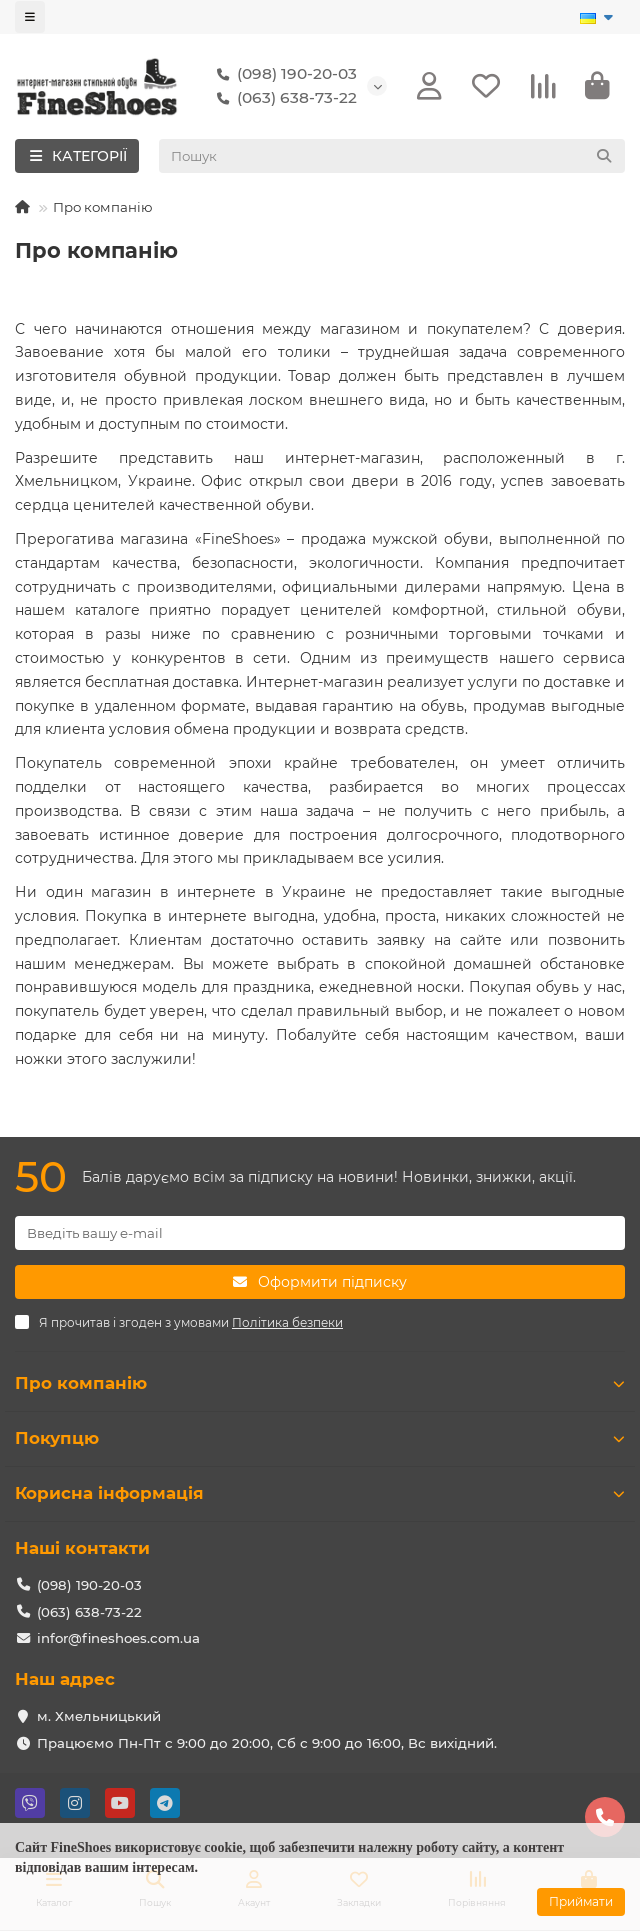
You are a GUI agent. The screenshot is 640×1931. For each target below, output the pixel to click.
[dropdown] (30, 17)
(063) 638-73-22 (283, 98)
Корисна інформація (320, 1493)
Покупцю (320, 1438)
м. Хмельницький (99, 1716)
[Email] (320, 1233)
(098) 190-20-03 (283, 74)
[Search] (392, 156)
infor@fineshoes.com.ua (118, 1638)
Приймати (581, 1901)
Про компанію (320, 1383)
